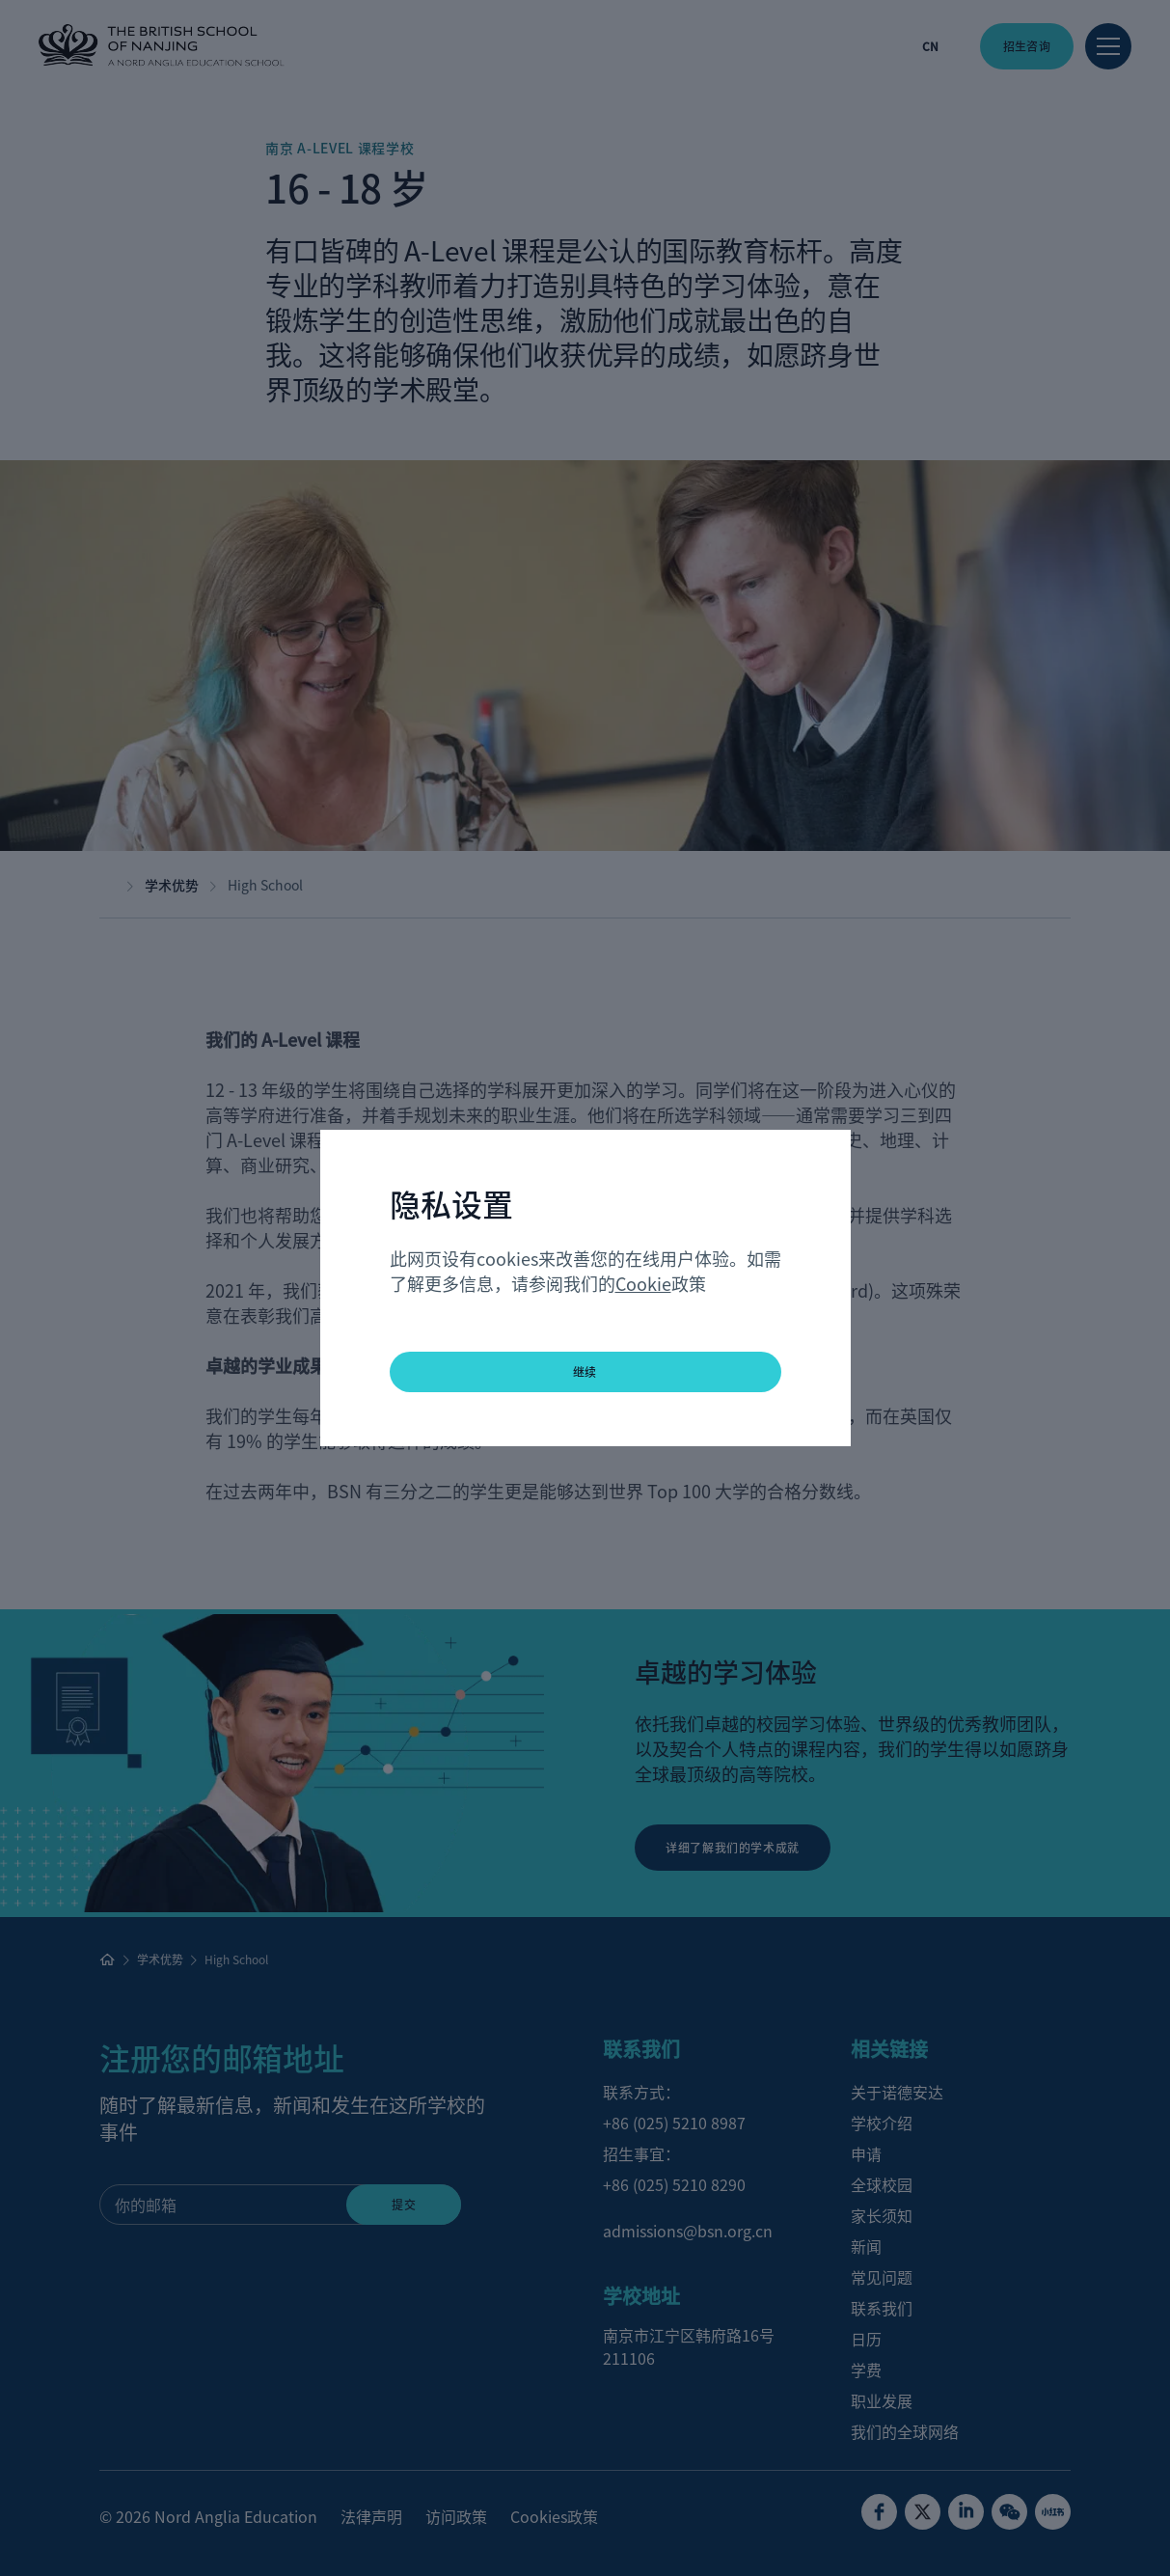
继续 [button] (585, 1371)
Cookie (643, 1283)
